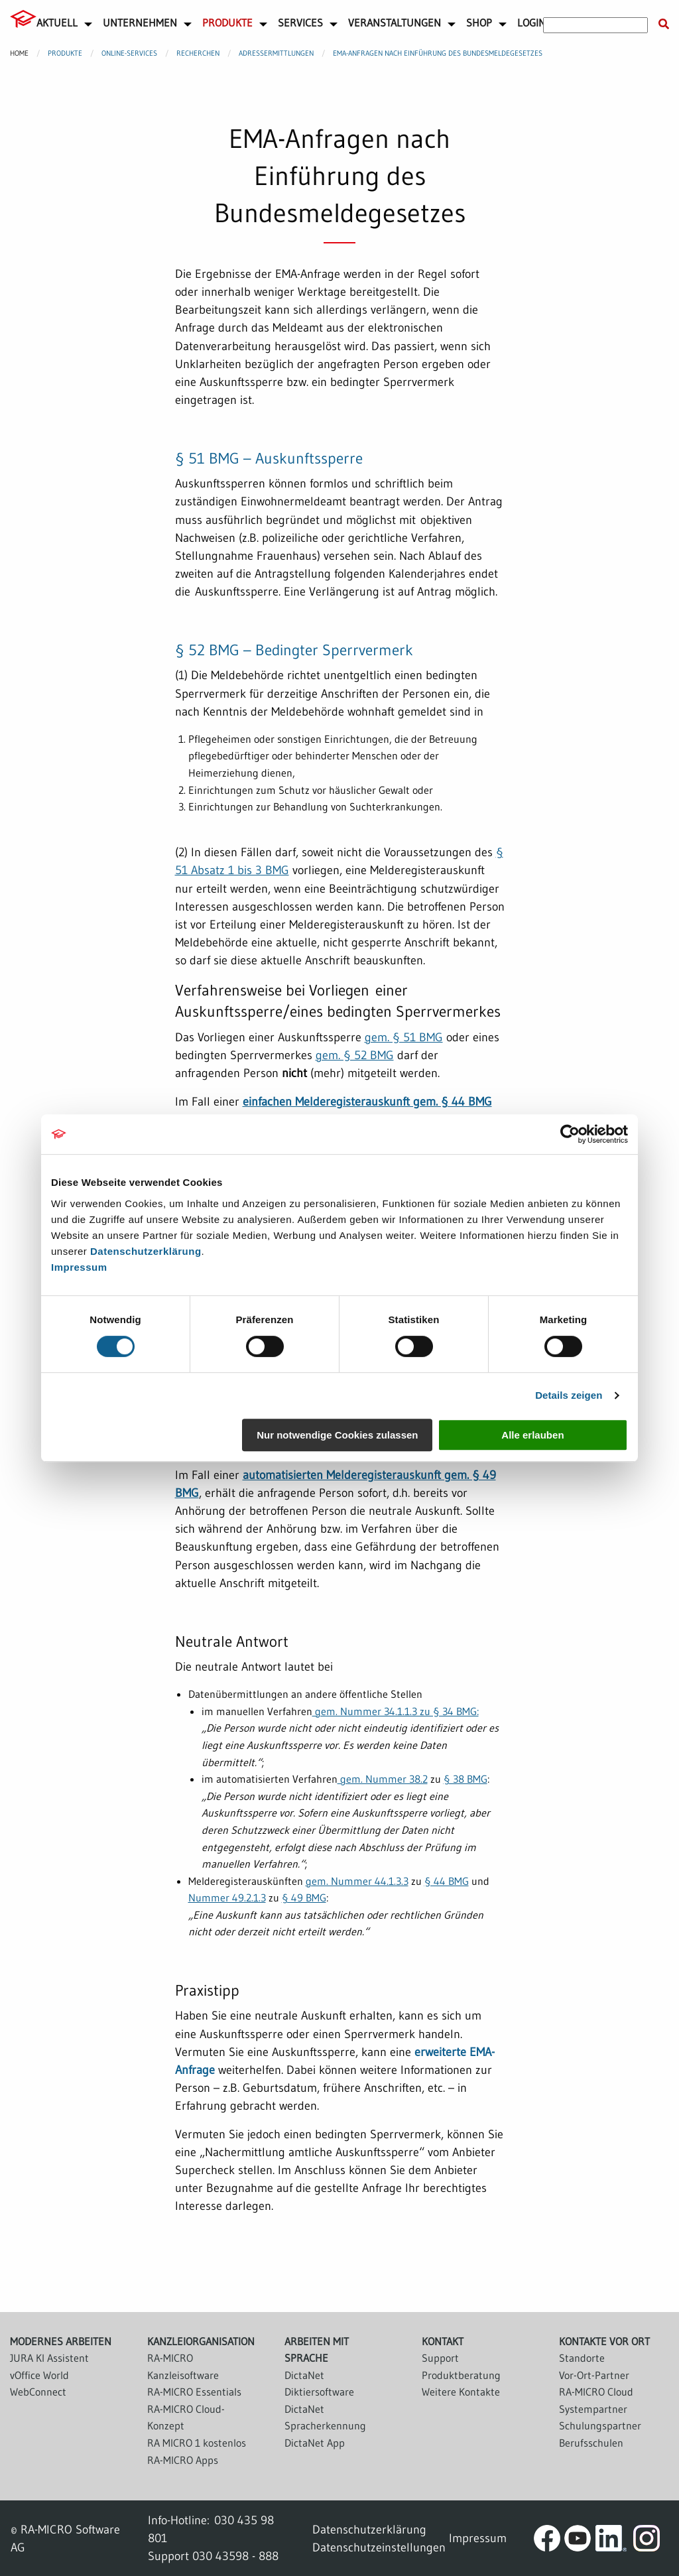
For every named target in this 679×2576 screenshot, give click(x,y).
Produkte (227, 22)
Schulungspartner (600, 2425)
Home (19, 53)
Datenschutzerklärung (146, 1251)
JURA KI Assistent (49, 2357)
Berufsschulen (591, 2442)
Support (440, 2357)
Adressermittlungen (276, 53)
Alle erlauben (532, 1435)
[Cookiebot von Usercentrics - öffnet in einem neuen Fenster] (570, 1134)
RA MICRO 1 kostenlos (196, 2442)
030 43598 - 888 (235, 2555)
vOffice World (39, 2375)
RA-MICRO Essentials (194, 2391)
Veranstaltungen (394, 22)
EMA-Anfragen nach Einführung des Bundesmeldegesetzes (437, 53)
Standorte (582, 2357)
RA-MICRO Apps (182, 2460)
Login (531, 22)
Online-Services (129, 53)
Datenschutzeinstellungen (379, 2547)
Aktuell (57, 22)
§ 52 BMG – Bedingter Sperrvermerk (294, 650)
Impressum (79, 1267)
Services (300, 22)
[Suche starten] (663, 25)
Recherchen (197, 53)
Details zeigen (568, 1395)
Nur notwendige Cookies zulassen (337, 1435)
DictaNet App (314, 2442)
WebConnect (38, 2391)
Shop (479, 22)
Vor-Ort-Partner (594, 2375)
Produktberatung (461, 2375)
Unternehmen (140, 22)
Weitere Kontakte (461, 2391)
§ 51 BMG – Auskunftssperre (269, 458)
